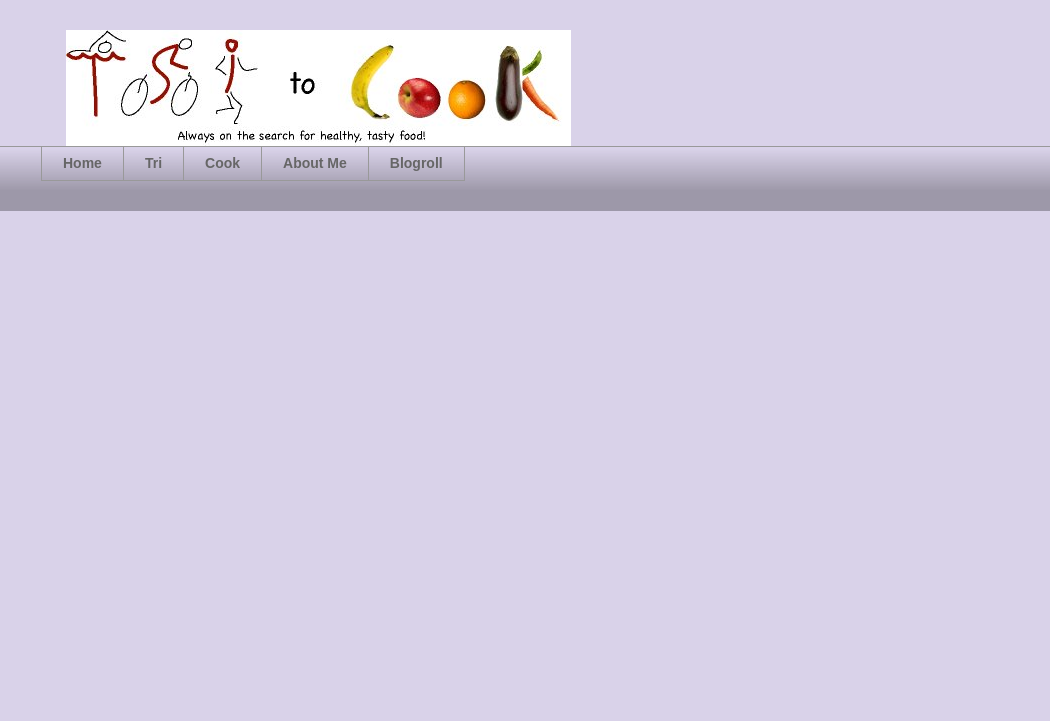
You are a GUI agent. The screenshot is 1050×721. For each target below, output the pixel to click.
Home (82, 163)
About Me (315, 163)
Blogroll (416, 163)
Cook (222, 163)
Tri (153, 163)
